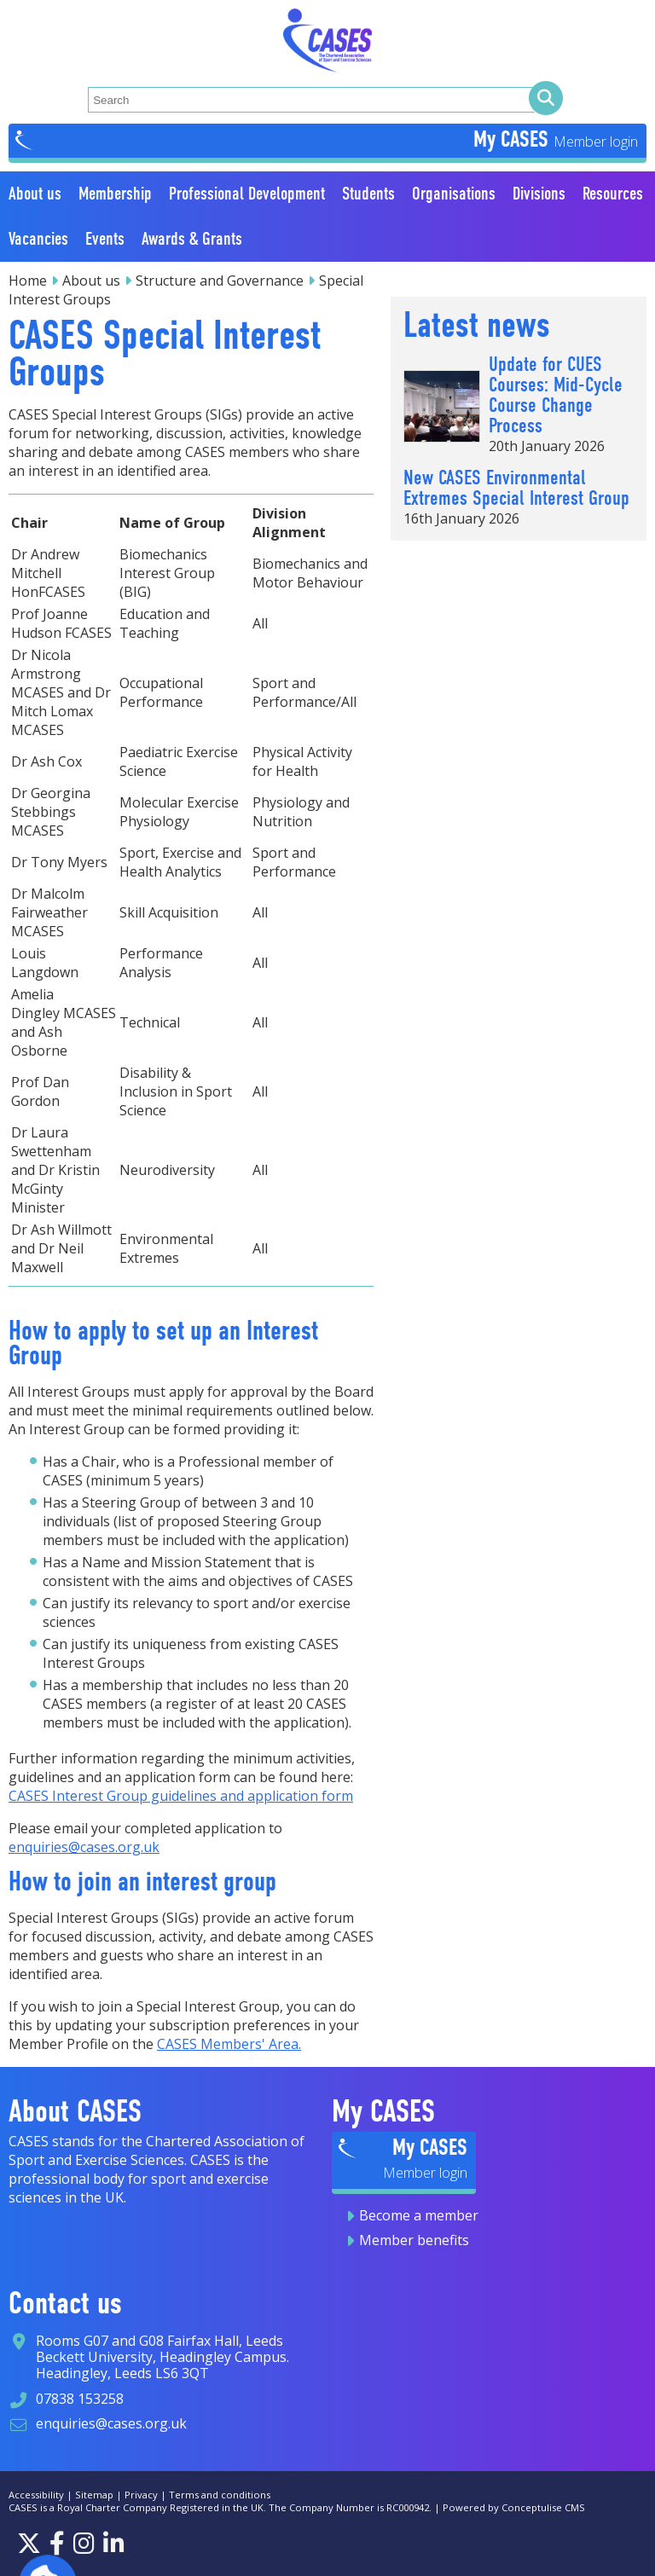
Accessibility (36, 2494)
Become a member (418, 2215)
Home (28, 280)
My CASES (513, 139)
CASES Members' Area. (229, 2044)
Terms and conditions (219, 2494)
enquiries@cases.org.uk (84, 1847)
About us (91, 280)
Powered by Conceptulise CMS (514, 2507)
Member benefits (414, 2240)
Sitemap (94, 2494)
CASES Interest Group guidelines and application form (181, 1795)
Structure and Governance (220, 280)
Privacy (141, 2494)
